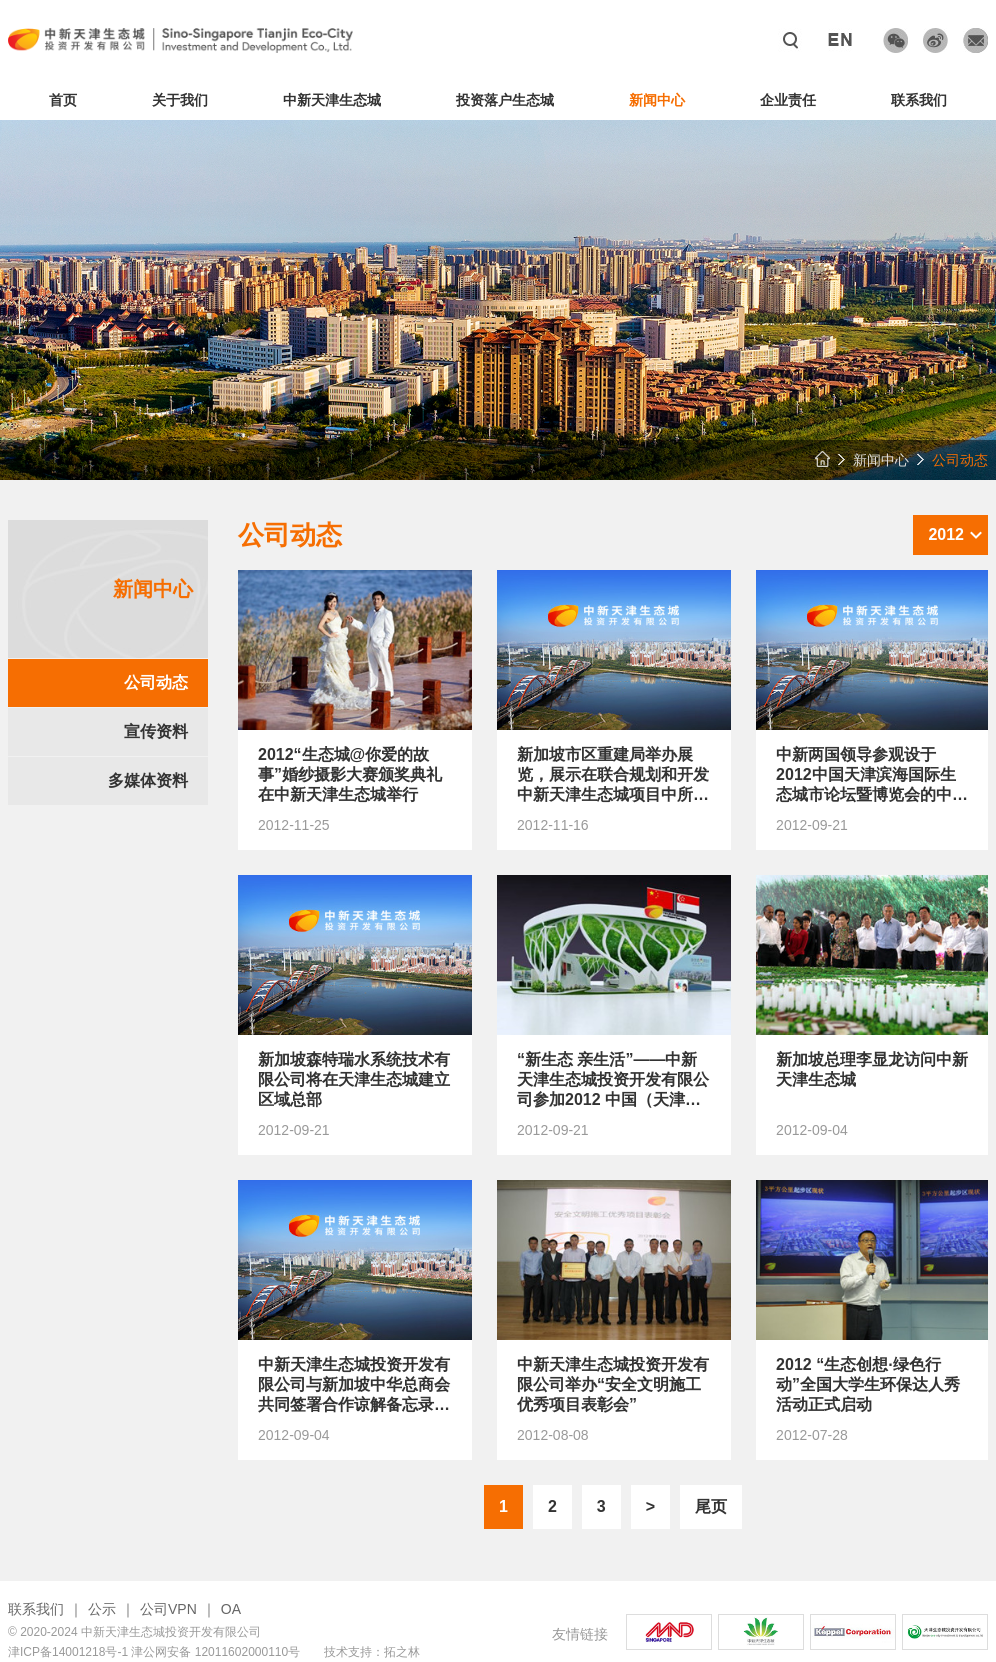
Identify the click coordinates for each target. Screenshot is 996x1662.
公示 (102, 1609)
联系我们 (919, 100)
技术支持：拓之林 (372, 1652)
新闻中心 (657, 100)
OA (231, 1609)
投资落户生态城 (505, 100)
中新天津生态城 (332, 100)
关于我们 (180, 100)
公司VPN (168, 1609)
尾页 (711, 1506)
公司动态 (156, 682)
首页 (63, 100)
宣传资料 (156, 731)
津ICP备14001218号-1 (68, 1652)
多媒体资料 (148, 780)
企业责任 (788, 100)
